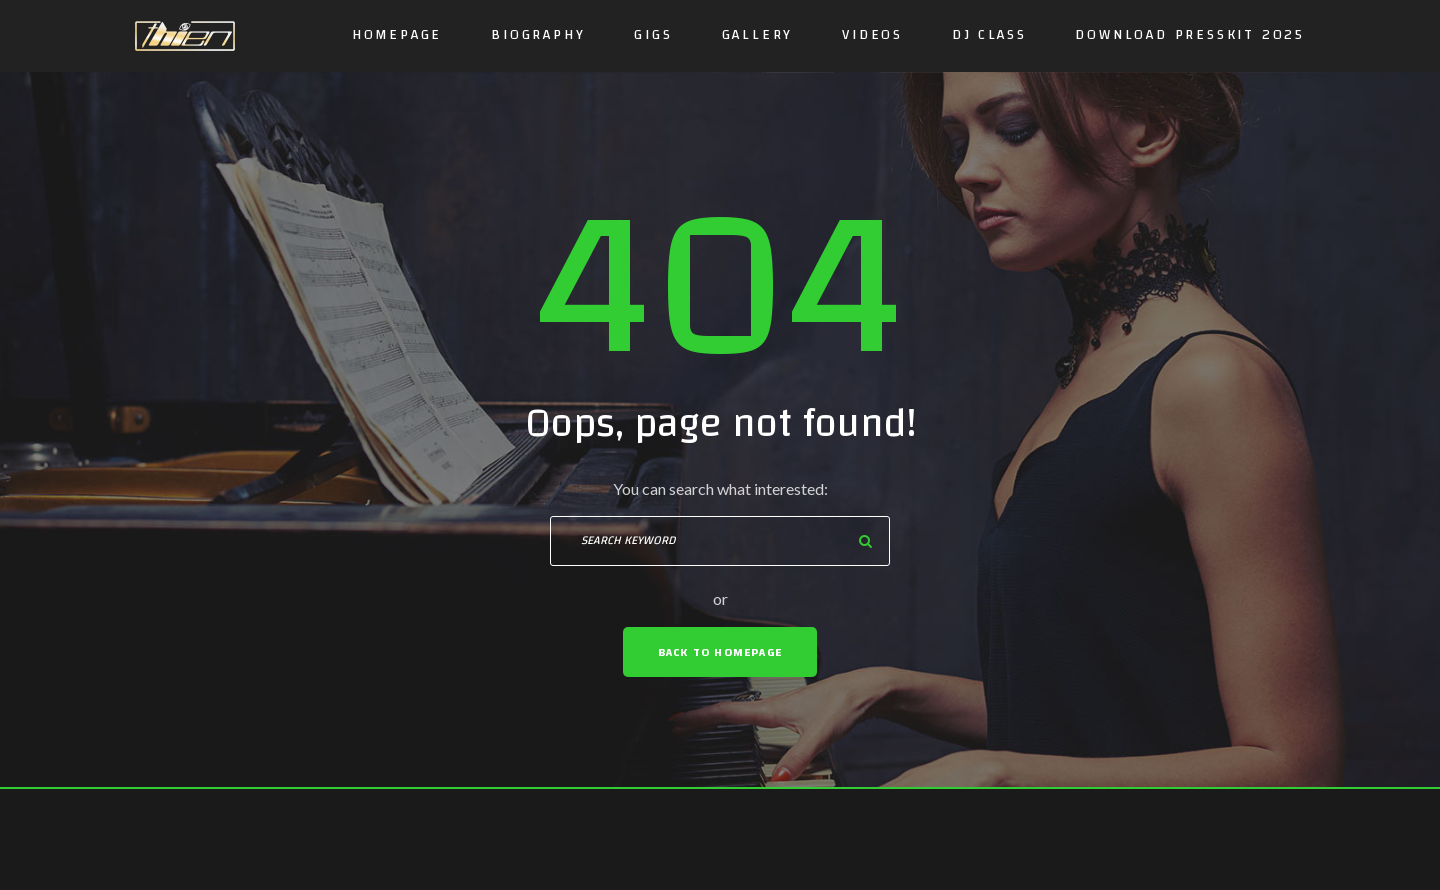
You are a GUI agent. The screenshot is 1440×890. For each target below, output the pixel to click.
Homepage (397, 35)
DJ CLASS (989, 35)
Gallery (758, 35)
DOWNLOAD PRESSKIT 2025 (1190, 35)
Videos (872, 35)
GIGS (653, 35)
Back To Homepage (720, 652)
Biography (538, 35)
